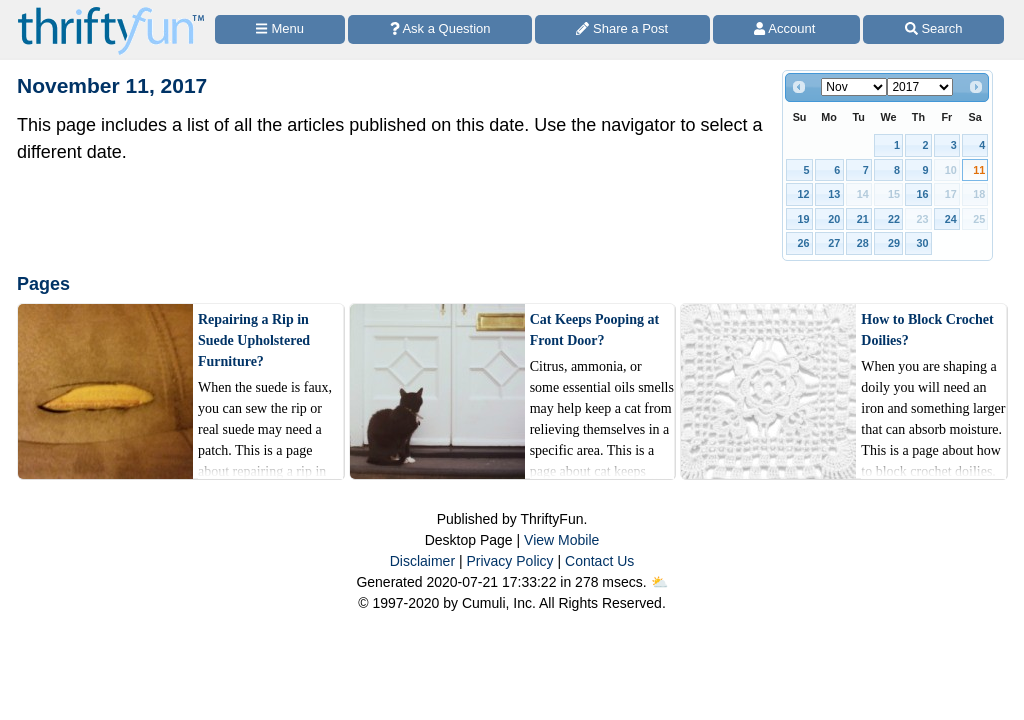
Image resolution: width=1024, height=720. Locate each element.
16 (922, 194)
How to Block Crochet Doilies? (927, 330)
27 (834, 243)
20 (834, 219)
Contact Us (599, 561)
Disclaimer (422, 561)
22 (894, 219)
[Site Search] (933, 29)
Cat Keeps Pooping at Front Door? (595, 330)
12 (804, 194)
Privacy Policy (509, 561)
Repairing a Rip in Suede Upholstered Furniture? (254, 340)
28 (863, 243)
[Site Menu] (280, 29)
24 (951, 219)
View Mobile (561, 540)
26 (804, 243)
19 (804, 219)
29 (894, 243)
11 (979, 170)
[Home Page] (111, 11)
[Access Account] (787, 29)
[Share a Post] (622, 29)
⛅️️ (659, 582)
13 (834, 194)
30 (922, 243)
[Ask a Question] (440, 29)
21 (863, 219)
